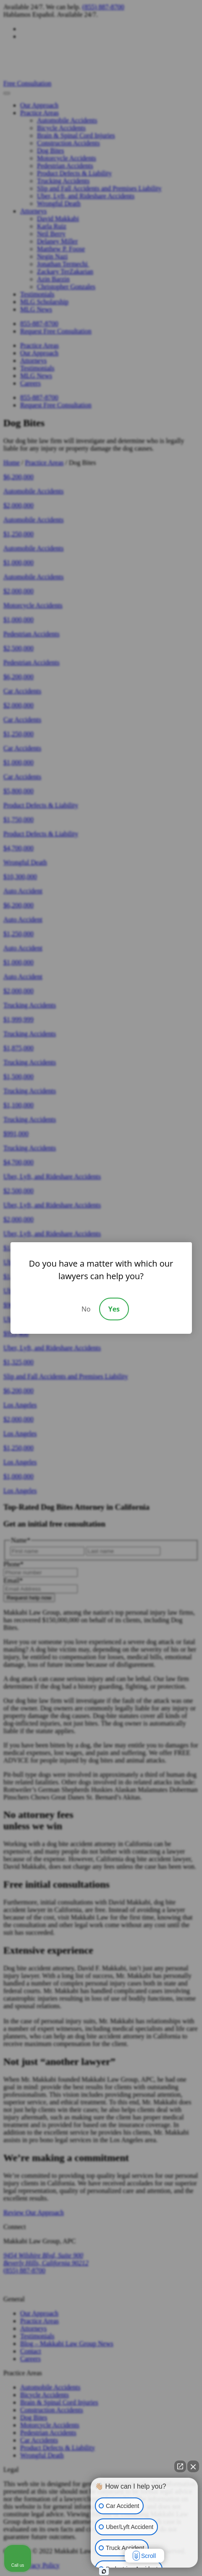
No (86, 1309)
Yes (114, 1309)
